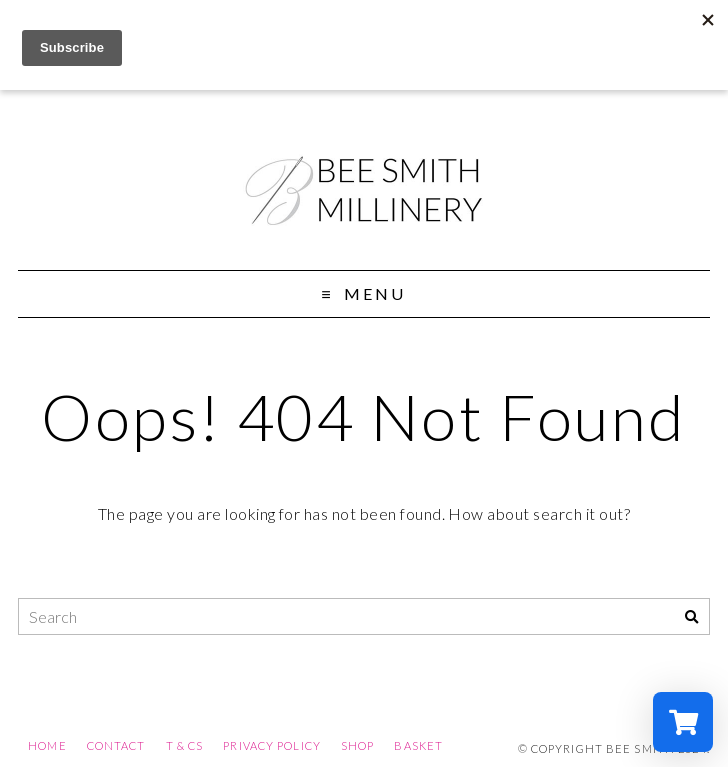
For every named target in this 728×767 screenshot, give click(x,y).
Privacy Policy (272, 745)
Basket (418, 745)
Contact (116, 745)
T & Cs (185, 745)
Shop (357, 745)
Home (47, 745)
